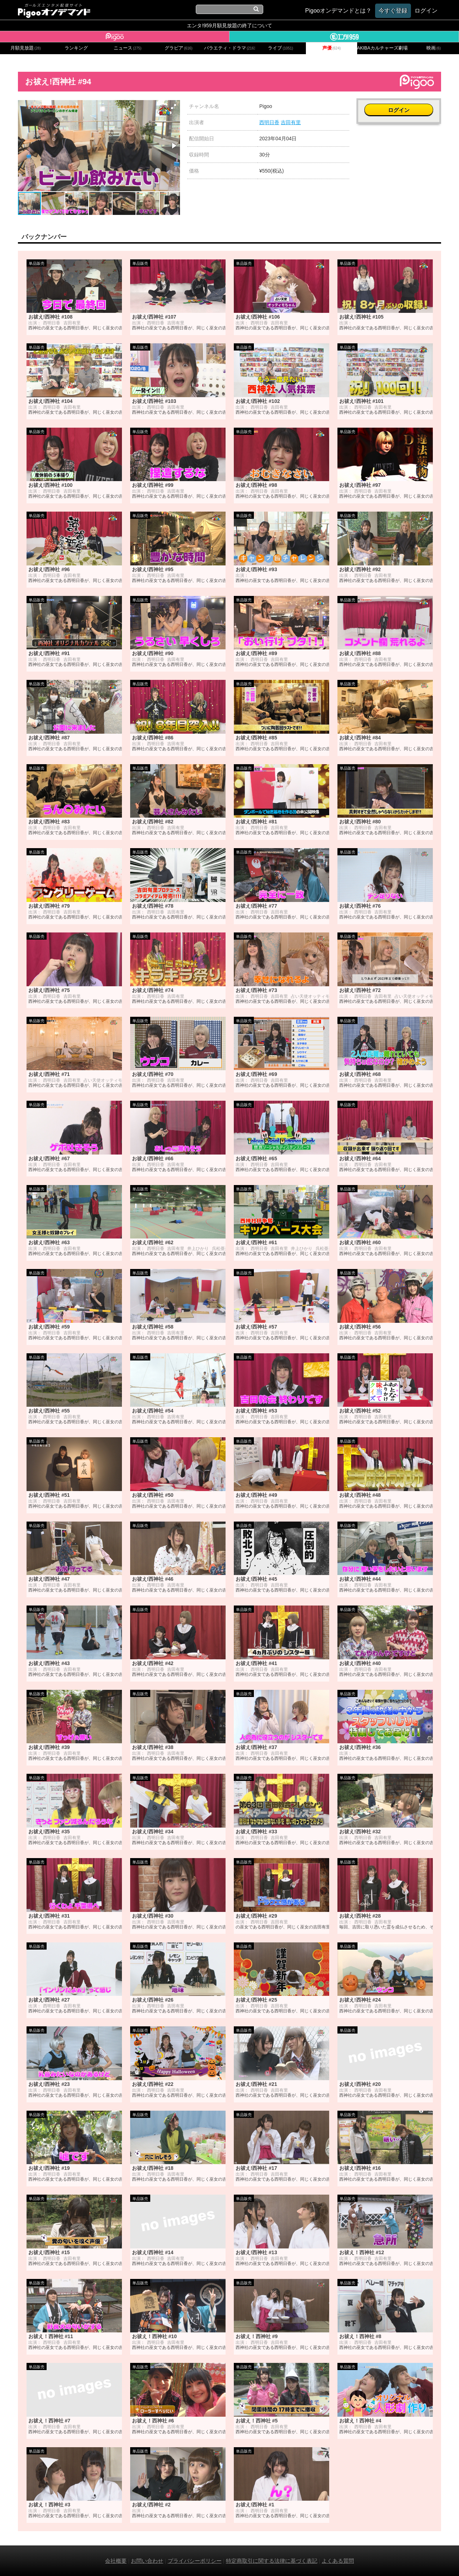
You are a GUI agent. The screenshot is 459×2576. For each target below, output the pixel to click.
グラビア (179, 48)
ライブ (280, 48)
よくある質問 (338, 2561)
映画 (433, 48)
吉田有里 (291, 122)
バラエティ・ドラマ (229, 48)
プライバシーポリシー (195, 2561)
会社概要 (116, 2561)
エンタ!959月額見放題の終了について (229, 25)
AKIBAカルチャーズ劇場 (382, 48)
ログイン (399, 110)
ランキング (76, 48)
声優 (331, 48)
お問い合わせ (147, 2561)
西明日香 (269, 122)
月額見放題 (25, 48)
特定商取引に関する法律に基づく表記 (271, 2561)
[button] (173, 106)
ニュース (128, 48)
